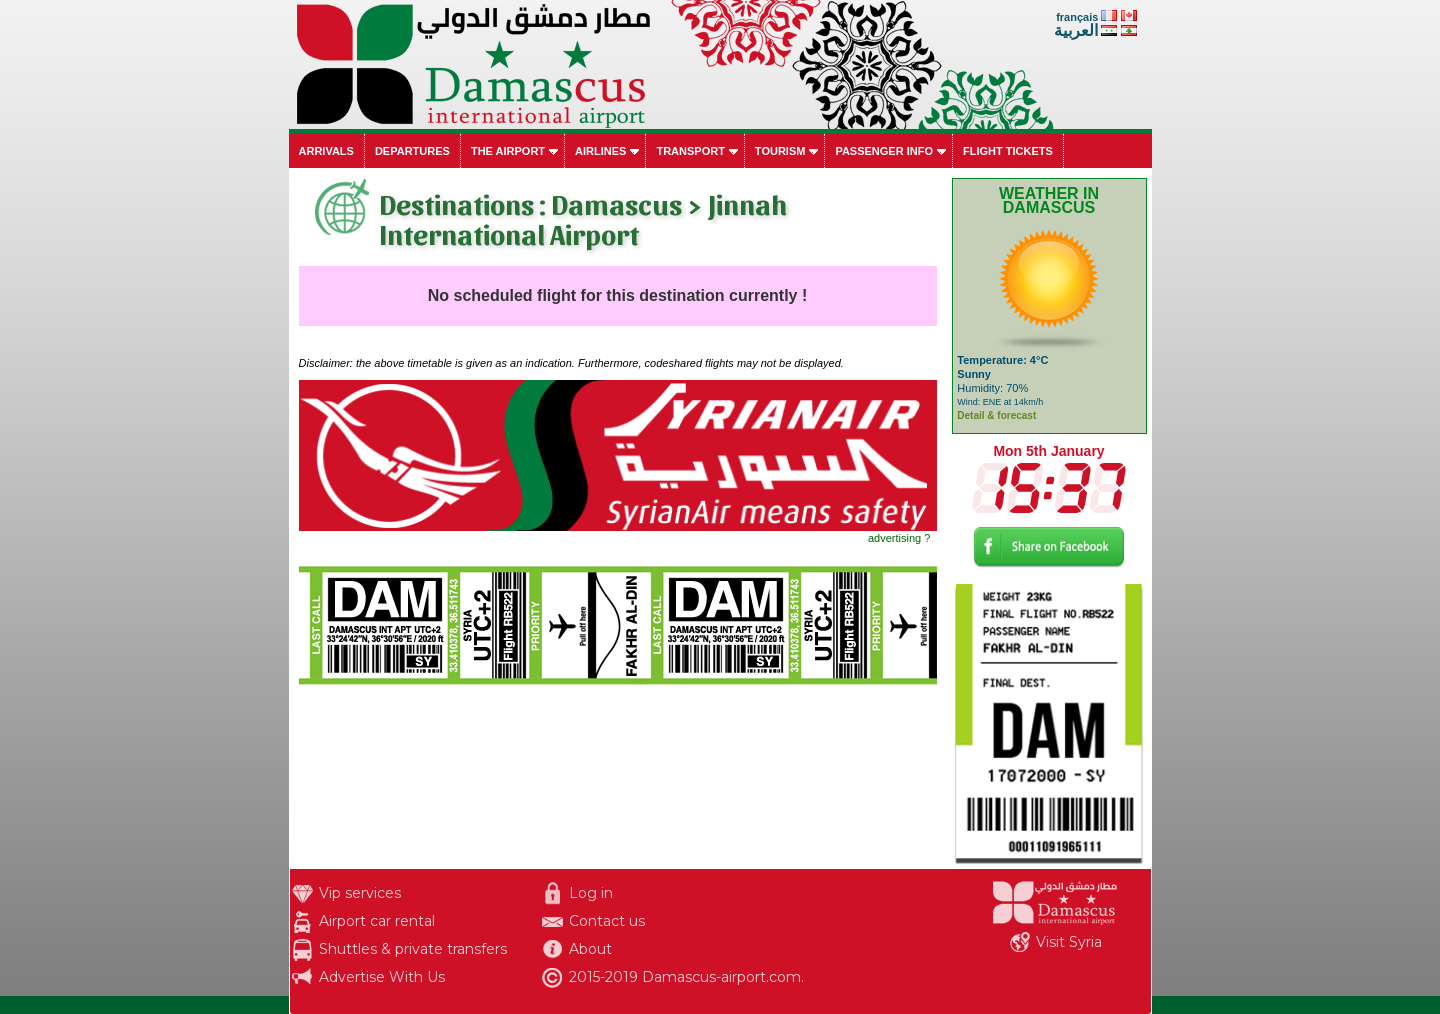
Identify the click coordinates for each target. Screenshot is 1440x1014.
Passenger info (884, 151)
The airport (508, 151)
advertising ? (899, 538)
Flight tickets (1008, 151)
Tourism (780, 151)
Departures (412, 151)
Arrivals (326, 151)
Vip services (360, 893)
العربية (1076, 30)
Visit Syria (1069, 942)
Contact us (607, 921)
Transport (690, 151)
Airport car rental (377, 921)
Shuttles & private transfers (413, 949)
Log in (591, 893)
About (590, 949)
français (1077, 17)
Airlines (600, 151)
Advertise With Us (382, 977)
